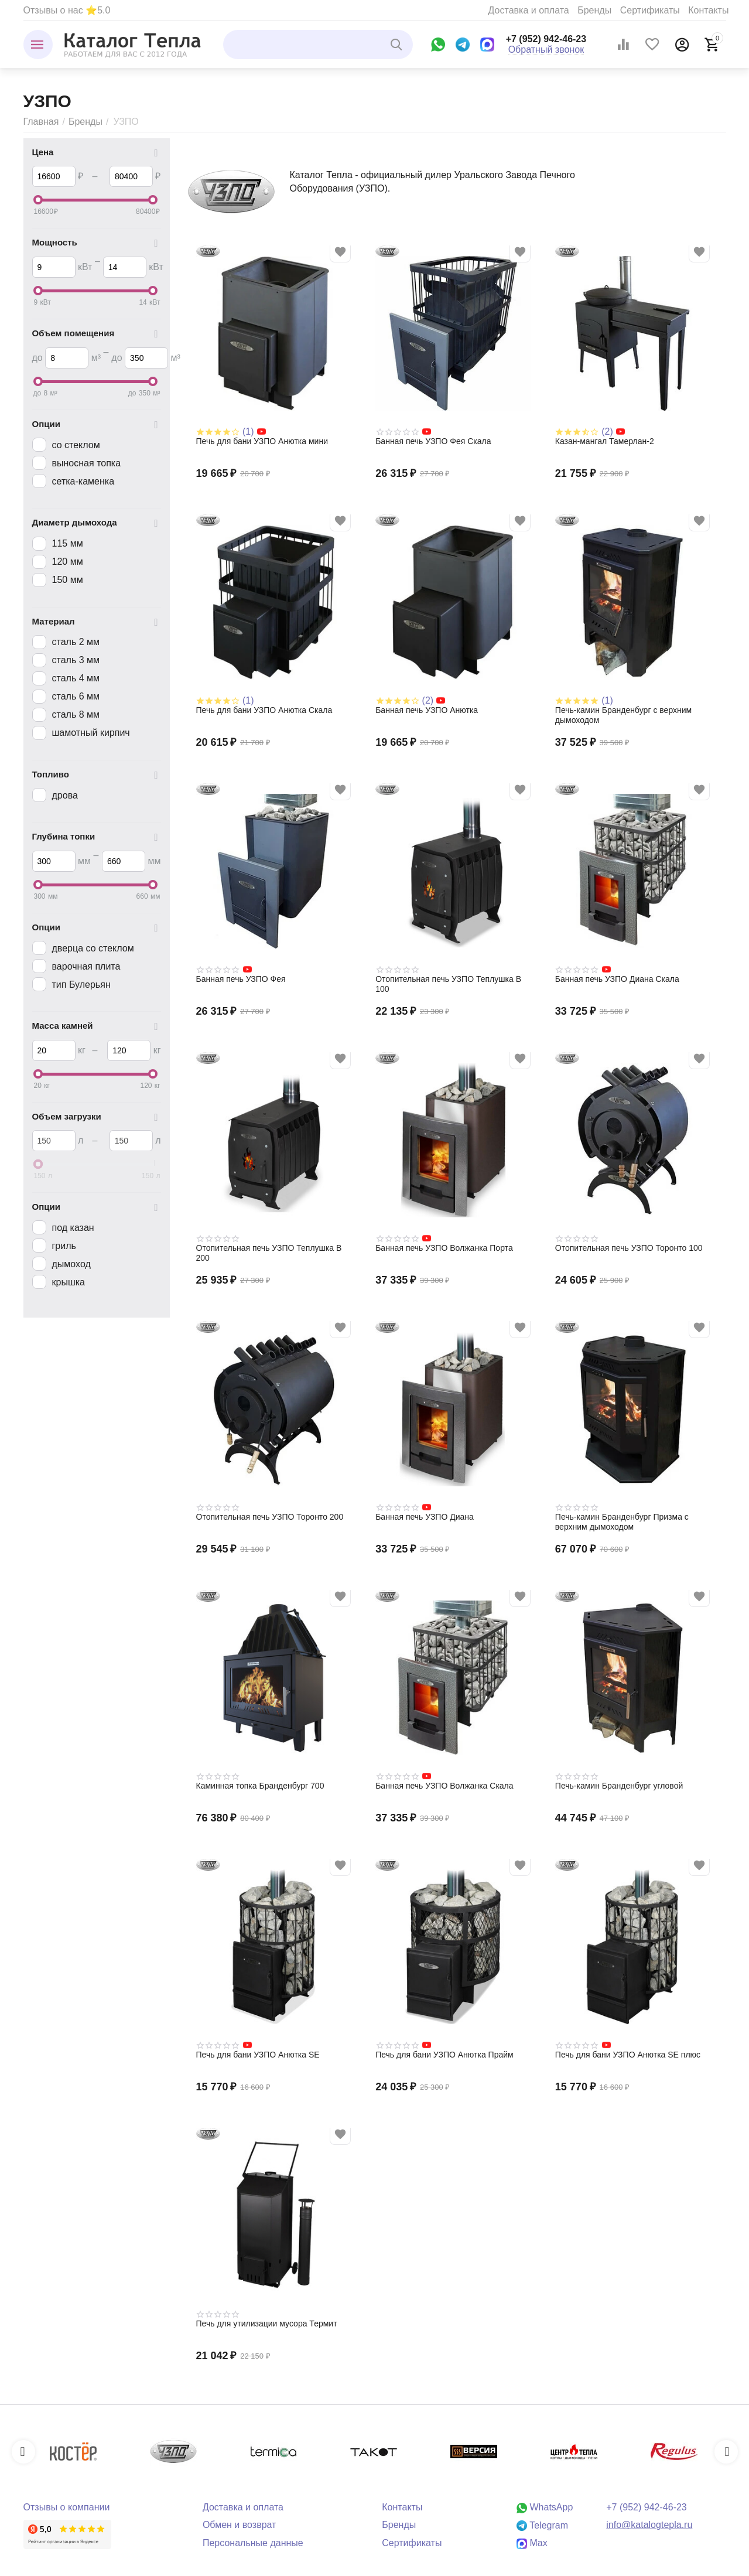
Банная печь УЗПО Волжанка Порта (444, 1248)
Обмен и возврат (239, 2525)
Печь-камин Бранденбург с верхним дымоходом (623, 715)
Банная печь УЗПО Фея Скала (433, 441)
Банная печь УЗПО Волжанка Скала (444, 1785)
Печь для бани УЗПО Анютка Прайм (444, 2054)
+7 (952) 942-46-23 (546, 39)
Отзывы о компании (66, 2507)
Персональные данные (253, 2543)
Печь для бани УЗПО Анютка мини (262, 441)
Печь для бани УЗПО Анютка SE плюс (627, 2054)
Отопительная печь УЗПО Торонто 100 (629, 1248)
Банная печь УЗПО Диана (424, 1516)
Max (532, 2543)
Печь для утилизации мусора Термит (266, 2323)
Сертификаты (650, 10)
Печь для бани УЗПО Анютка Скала (264, 710)
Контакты (708, 10)
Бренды (594, 10)
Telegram (542, 2525)
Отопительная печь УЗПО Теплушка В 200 (269, 1253)
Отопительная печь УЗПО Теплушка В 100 (448, 984)
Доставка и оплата (528, 10)
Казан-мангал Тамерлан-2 (604, 441)
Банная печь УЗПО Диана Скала (617, 979)
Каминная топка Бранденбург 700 (260, 1785)
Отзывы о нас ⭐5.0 (67, 10)
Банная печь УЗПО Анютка (426, 710)
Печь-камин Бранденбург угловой (619, 1785)
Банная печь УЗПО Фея (241, 979)
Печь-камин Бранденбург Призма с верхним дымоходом (622, 1521)
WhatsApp (545, 2507)
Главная (41, 122)
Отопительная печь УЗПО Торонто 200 (270, 1516)
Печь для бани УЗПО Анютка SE (258, 2054)
